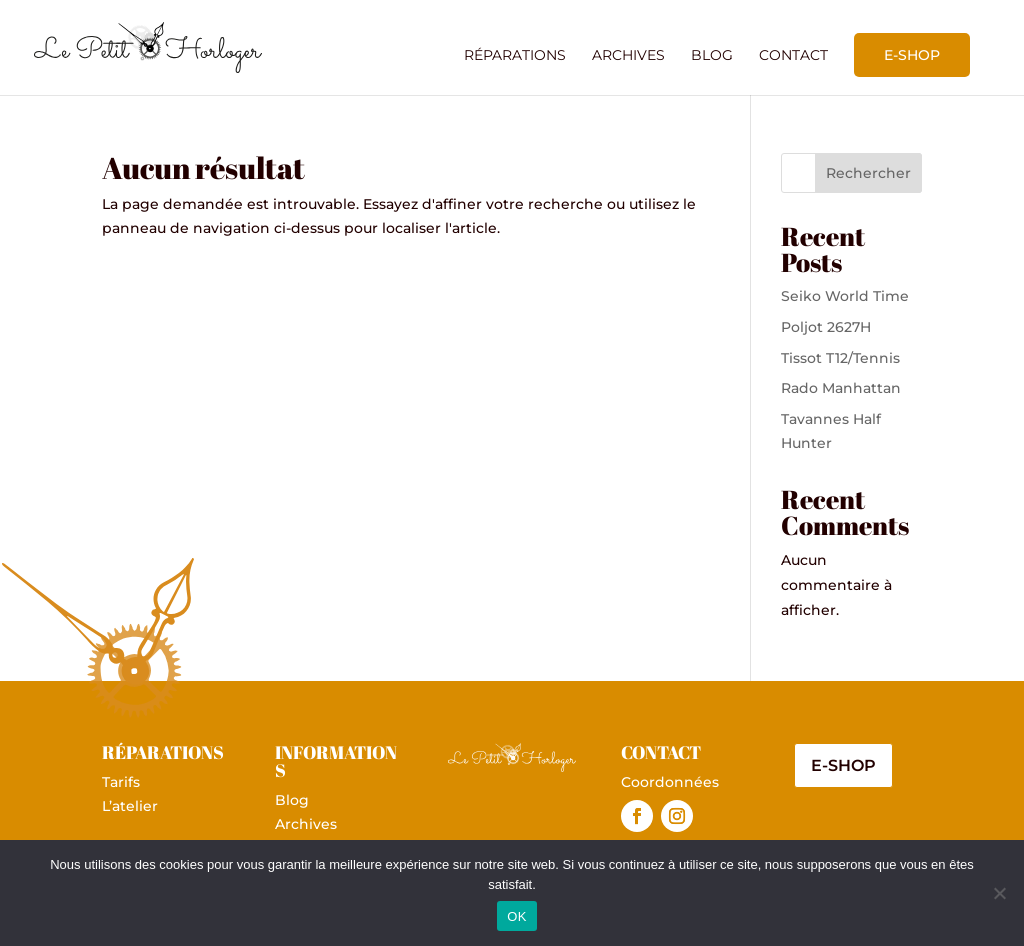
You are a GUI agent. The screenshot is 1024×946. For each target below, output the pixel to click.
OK (516, 916)
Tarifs (121, 782)
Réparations (515, 56)
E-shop (912, 55)
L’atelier (130, 806)
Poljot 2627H (826, 327)
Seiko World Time (845, 296)
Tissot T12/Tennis (840, 358)
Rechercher (868, 173)
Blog (712, 56)
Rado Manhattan (841, 388)
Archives (628, 56)
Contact (793, 56)
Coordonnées (670, 782)
